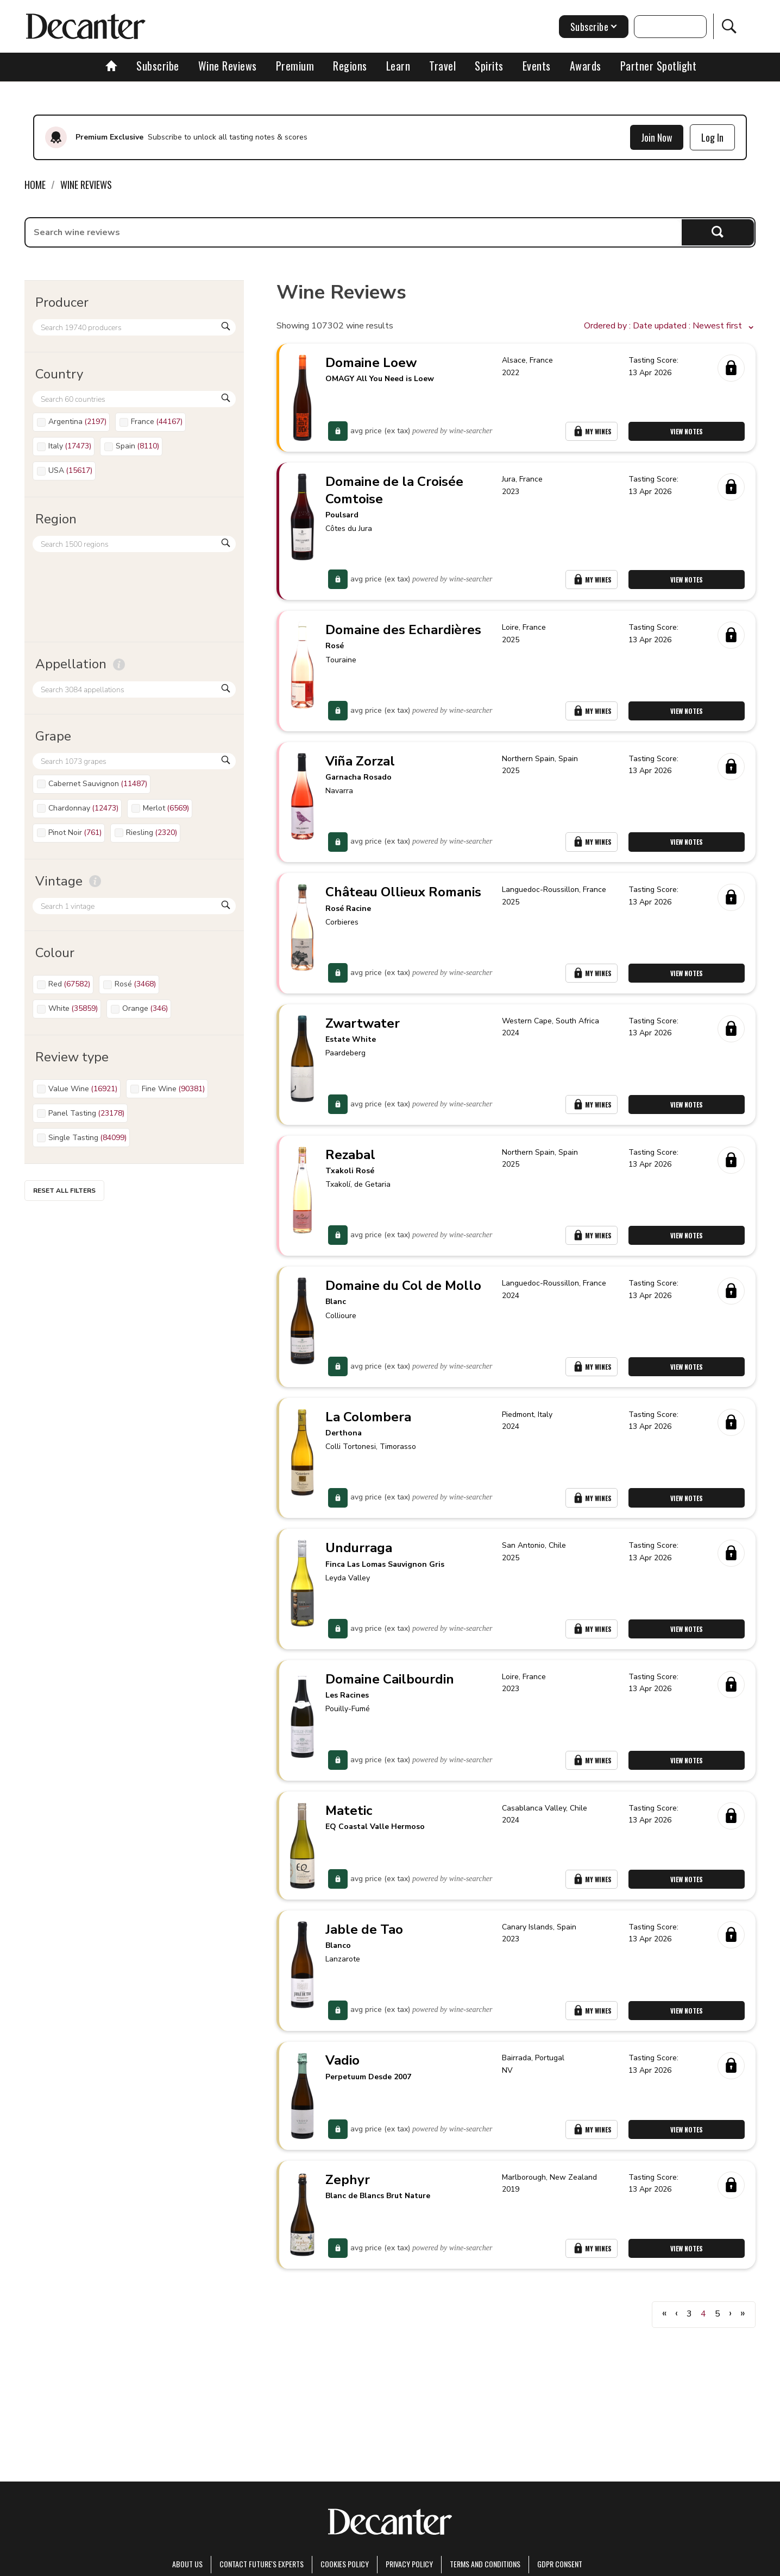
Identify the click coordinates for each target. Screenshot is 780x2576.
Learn (398, 66)
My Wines (591, 432)
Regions (350, 66)
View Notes (686, 431)
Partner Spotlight (658, 66)
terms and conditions (485, 2563)
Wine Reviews (227, 66)
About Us (187, 2563)
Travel (442, 66)
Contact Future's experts (261, 2563)
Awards (585, 66)
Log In (712, 137)
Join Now (656, 137)
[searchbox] (354, 232)
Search (718, 232)
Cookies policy (344, 2563)
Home (35, 185)
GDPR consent (559, 2563)
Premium (295, 66)
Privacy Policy (409, 2563)
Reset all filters (64, 1190)
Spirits (489, 66)
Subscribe (157, 66)
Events (537, 66)
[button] (670, 326)
